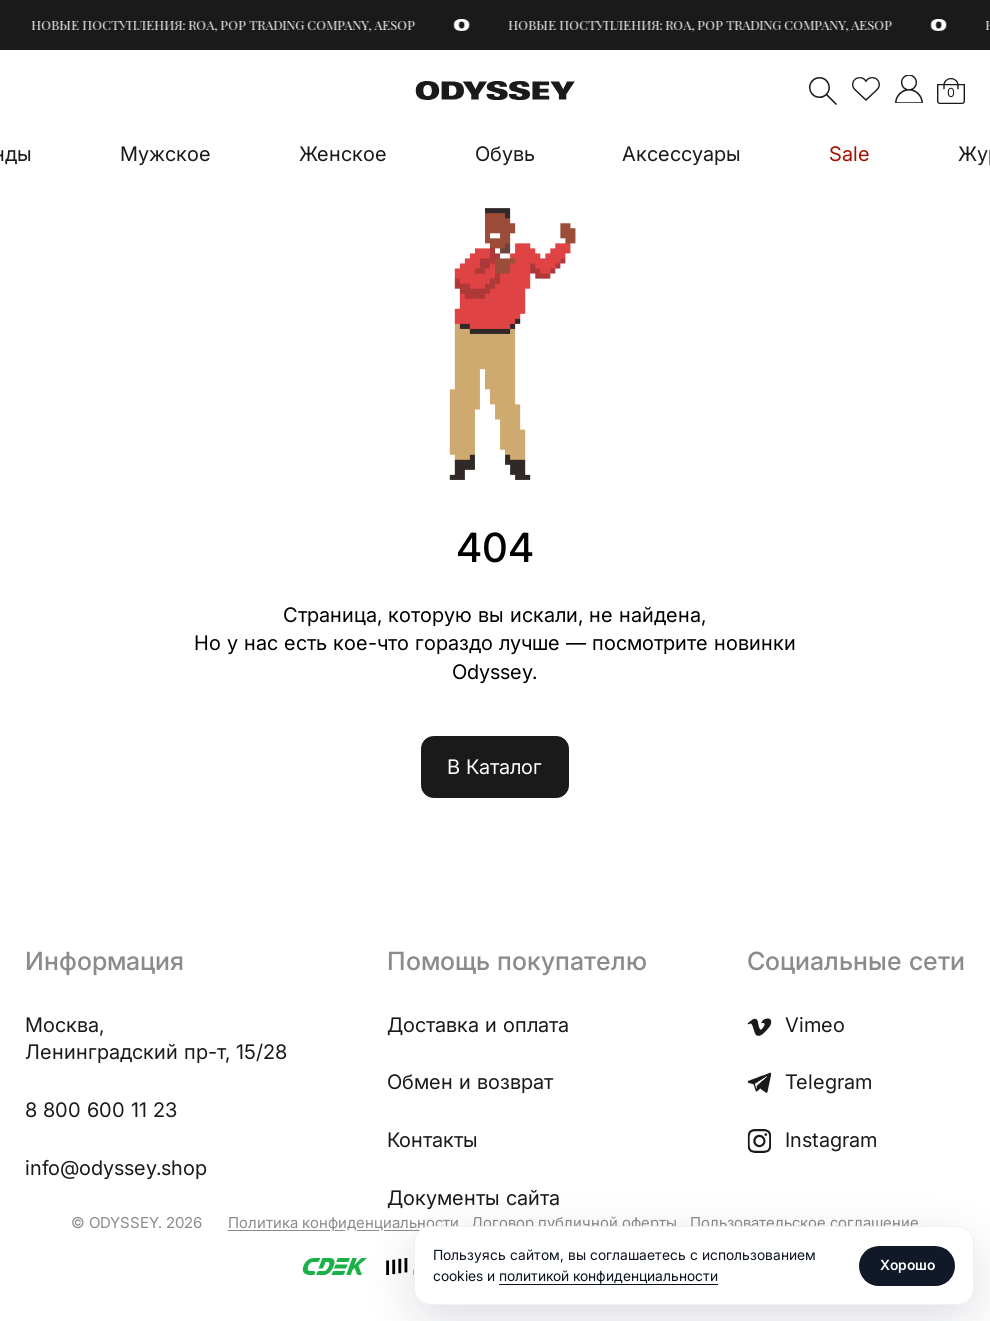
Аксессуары (681, 154)
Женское (343, 154)
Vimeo (796, 1025)
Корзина (951, 92)
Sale (849, 154)
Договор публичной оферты (574, 1222)
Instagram (812, 1140)
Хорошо (907, 1264)
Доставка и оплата (478, 1025)
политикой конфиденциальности (608, 1275)
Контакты (432, 1140)
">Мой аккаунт (909, 89)
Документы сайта (473, 1198)
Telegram (809, 1082)
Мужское (165, 154)
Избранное (866, 89)
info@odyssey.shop (116, 1168)
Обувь (505, 154)
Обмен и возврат (470, 1082)
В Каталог (494, 767)
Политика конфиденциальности (343, 1222)
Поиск (823, 91)
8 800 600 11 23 (101, 1110)
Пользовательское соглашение (804, 1222)
